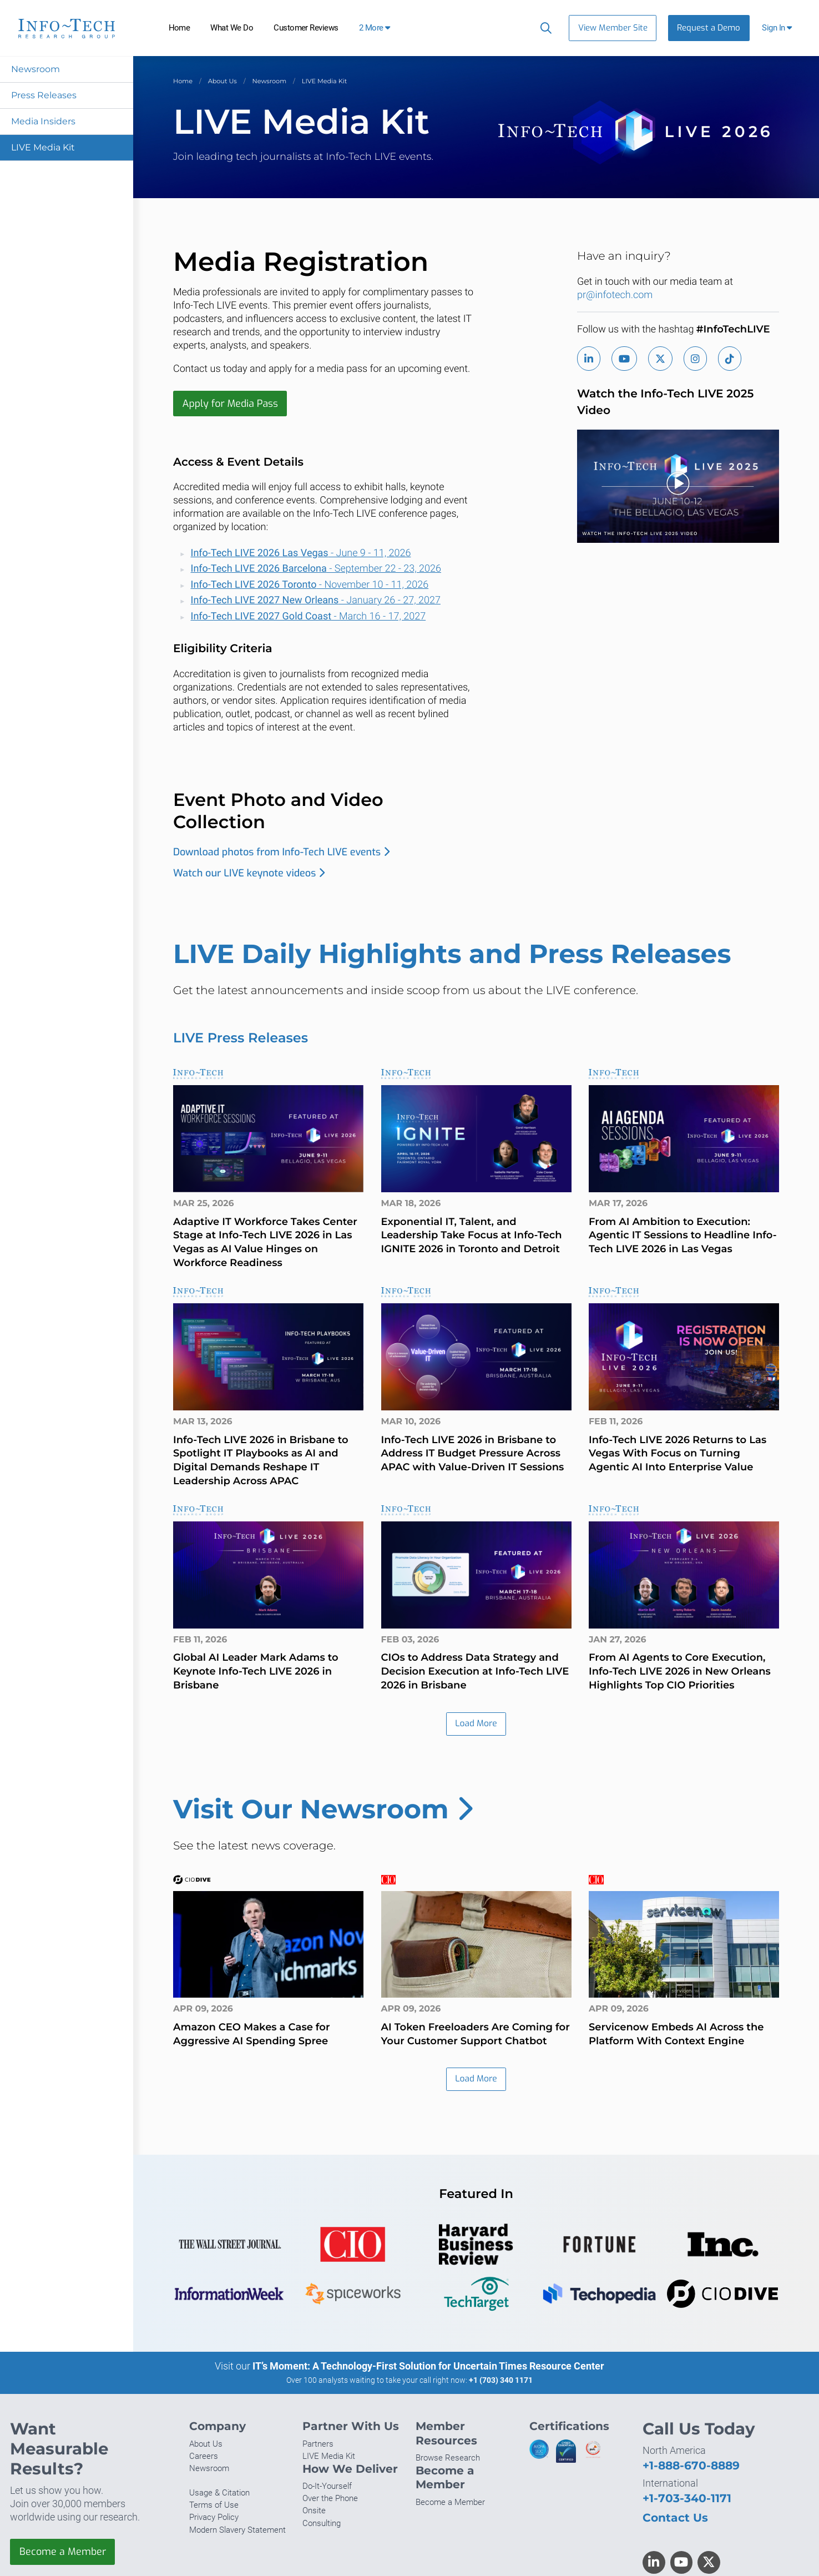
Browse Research (448, 2459)
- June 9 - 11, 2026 (301, 553)
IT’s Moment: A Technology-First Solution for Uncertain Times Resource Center (428, 2367)
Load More (476, 1724)
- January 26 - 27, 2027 (316, 601)
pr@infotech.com (615, 295)
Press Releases (44, 95)
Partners (317, 2445)
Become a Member (62, 2552)
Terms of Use (214, 2506)
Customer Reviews (306, 28)
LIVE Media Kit (43, 147)
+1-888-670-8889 (691, 2466)
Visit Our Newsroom (323, 1809)
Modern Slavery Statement (237, 2530)
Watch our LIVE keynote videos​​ (249, 873)
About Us (222, 81)
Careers (203, 2457)
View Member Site (613, 27)
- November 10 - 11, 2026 (310, 585)
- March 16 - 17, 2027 (308, 616)
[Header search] (543, 28)
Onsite (314, 2512)
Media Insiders (43, 121)
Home (179, 28)
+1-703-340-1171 (687, 2499)
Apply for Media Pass (231, 403)
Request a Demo (708, 27)
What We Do (231, 28)
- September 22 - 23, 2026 (316, 569)
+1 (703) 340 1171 (501, 2381)
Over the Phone (330, 2499)
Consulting (321, 2524)
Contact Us (675, 2518)
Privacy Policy (214, 2518)
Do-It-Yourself (327, 2487)
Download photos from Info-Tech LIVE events (281, 852)
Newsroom (35, 69)
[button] (778, 28)
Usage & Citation (219, 2494)
